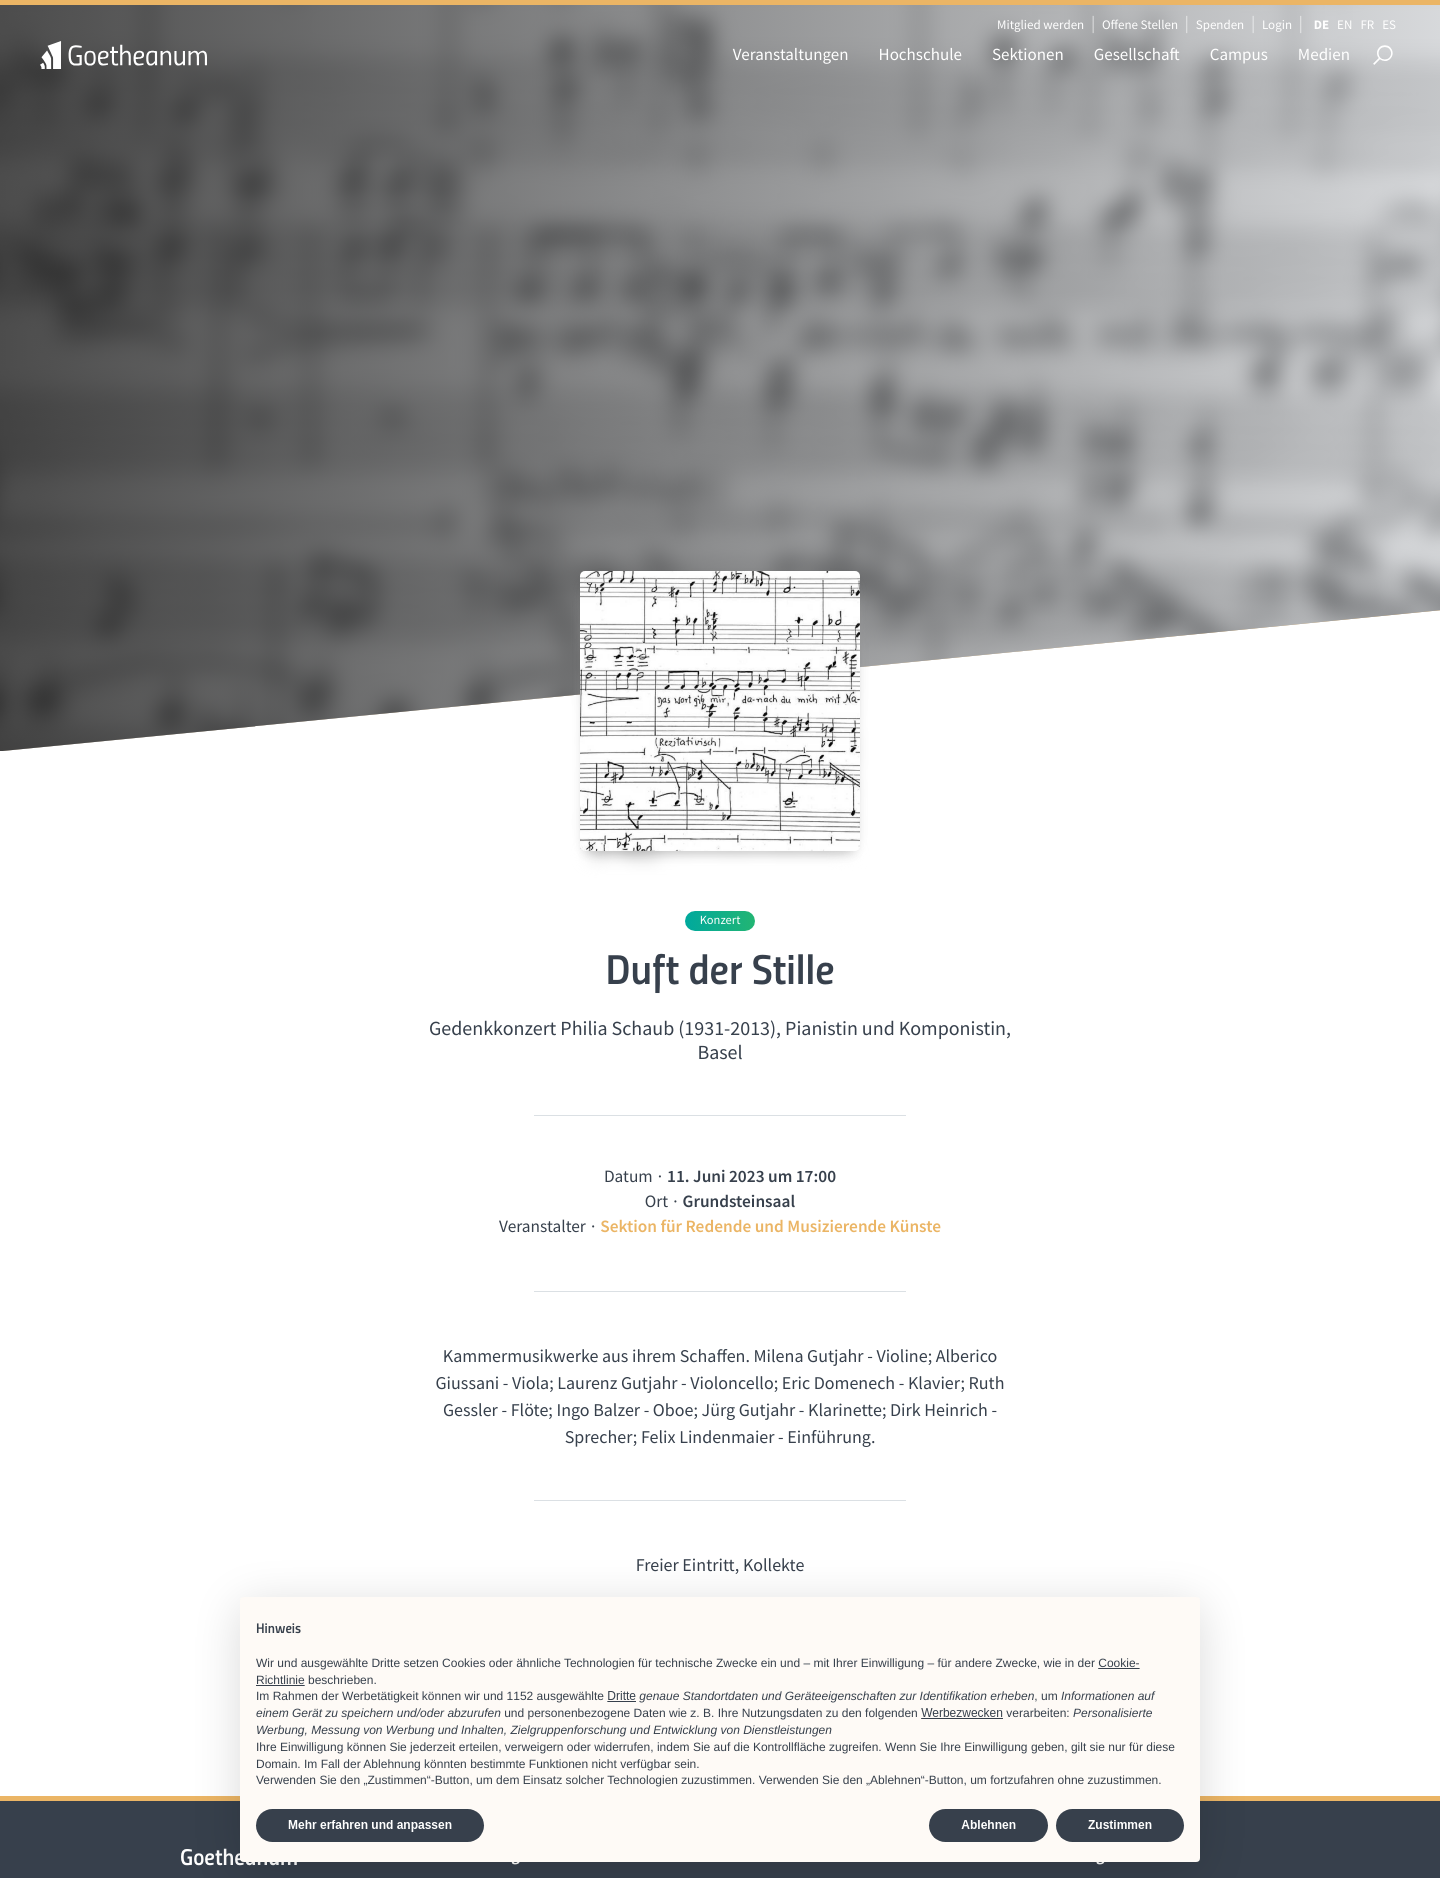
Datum (628, 1176)
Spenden (1220, 24)
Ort (656, 1201)
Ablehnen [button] (988, 1825)
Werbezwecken (962, 1713)
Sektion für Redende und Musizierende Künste (770, 1226)
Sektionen (1028, 54)
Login (1277, 24)
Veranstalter (542, 1226)
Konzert (720, 920)
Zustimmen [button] (1120, 1825)
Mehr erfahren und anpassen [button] (370, 1825)
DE (1321, 24)
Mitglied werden (1040, 24)
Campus (1239, 54)
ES (1389, 24)
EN (1344, 24)
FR (1367, 24)
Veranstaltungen (791, 54)
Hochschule (920, 54)
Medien (1324, 54)
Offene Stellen (1140, 24)
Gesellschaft (1137, 54)
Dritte (621, 1696)
